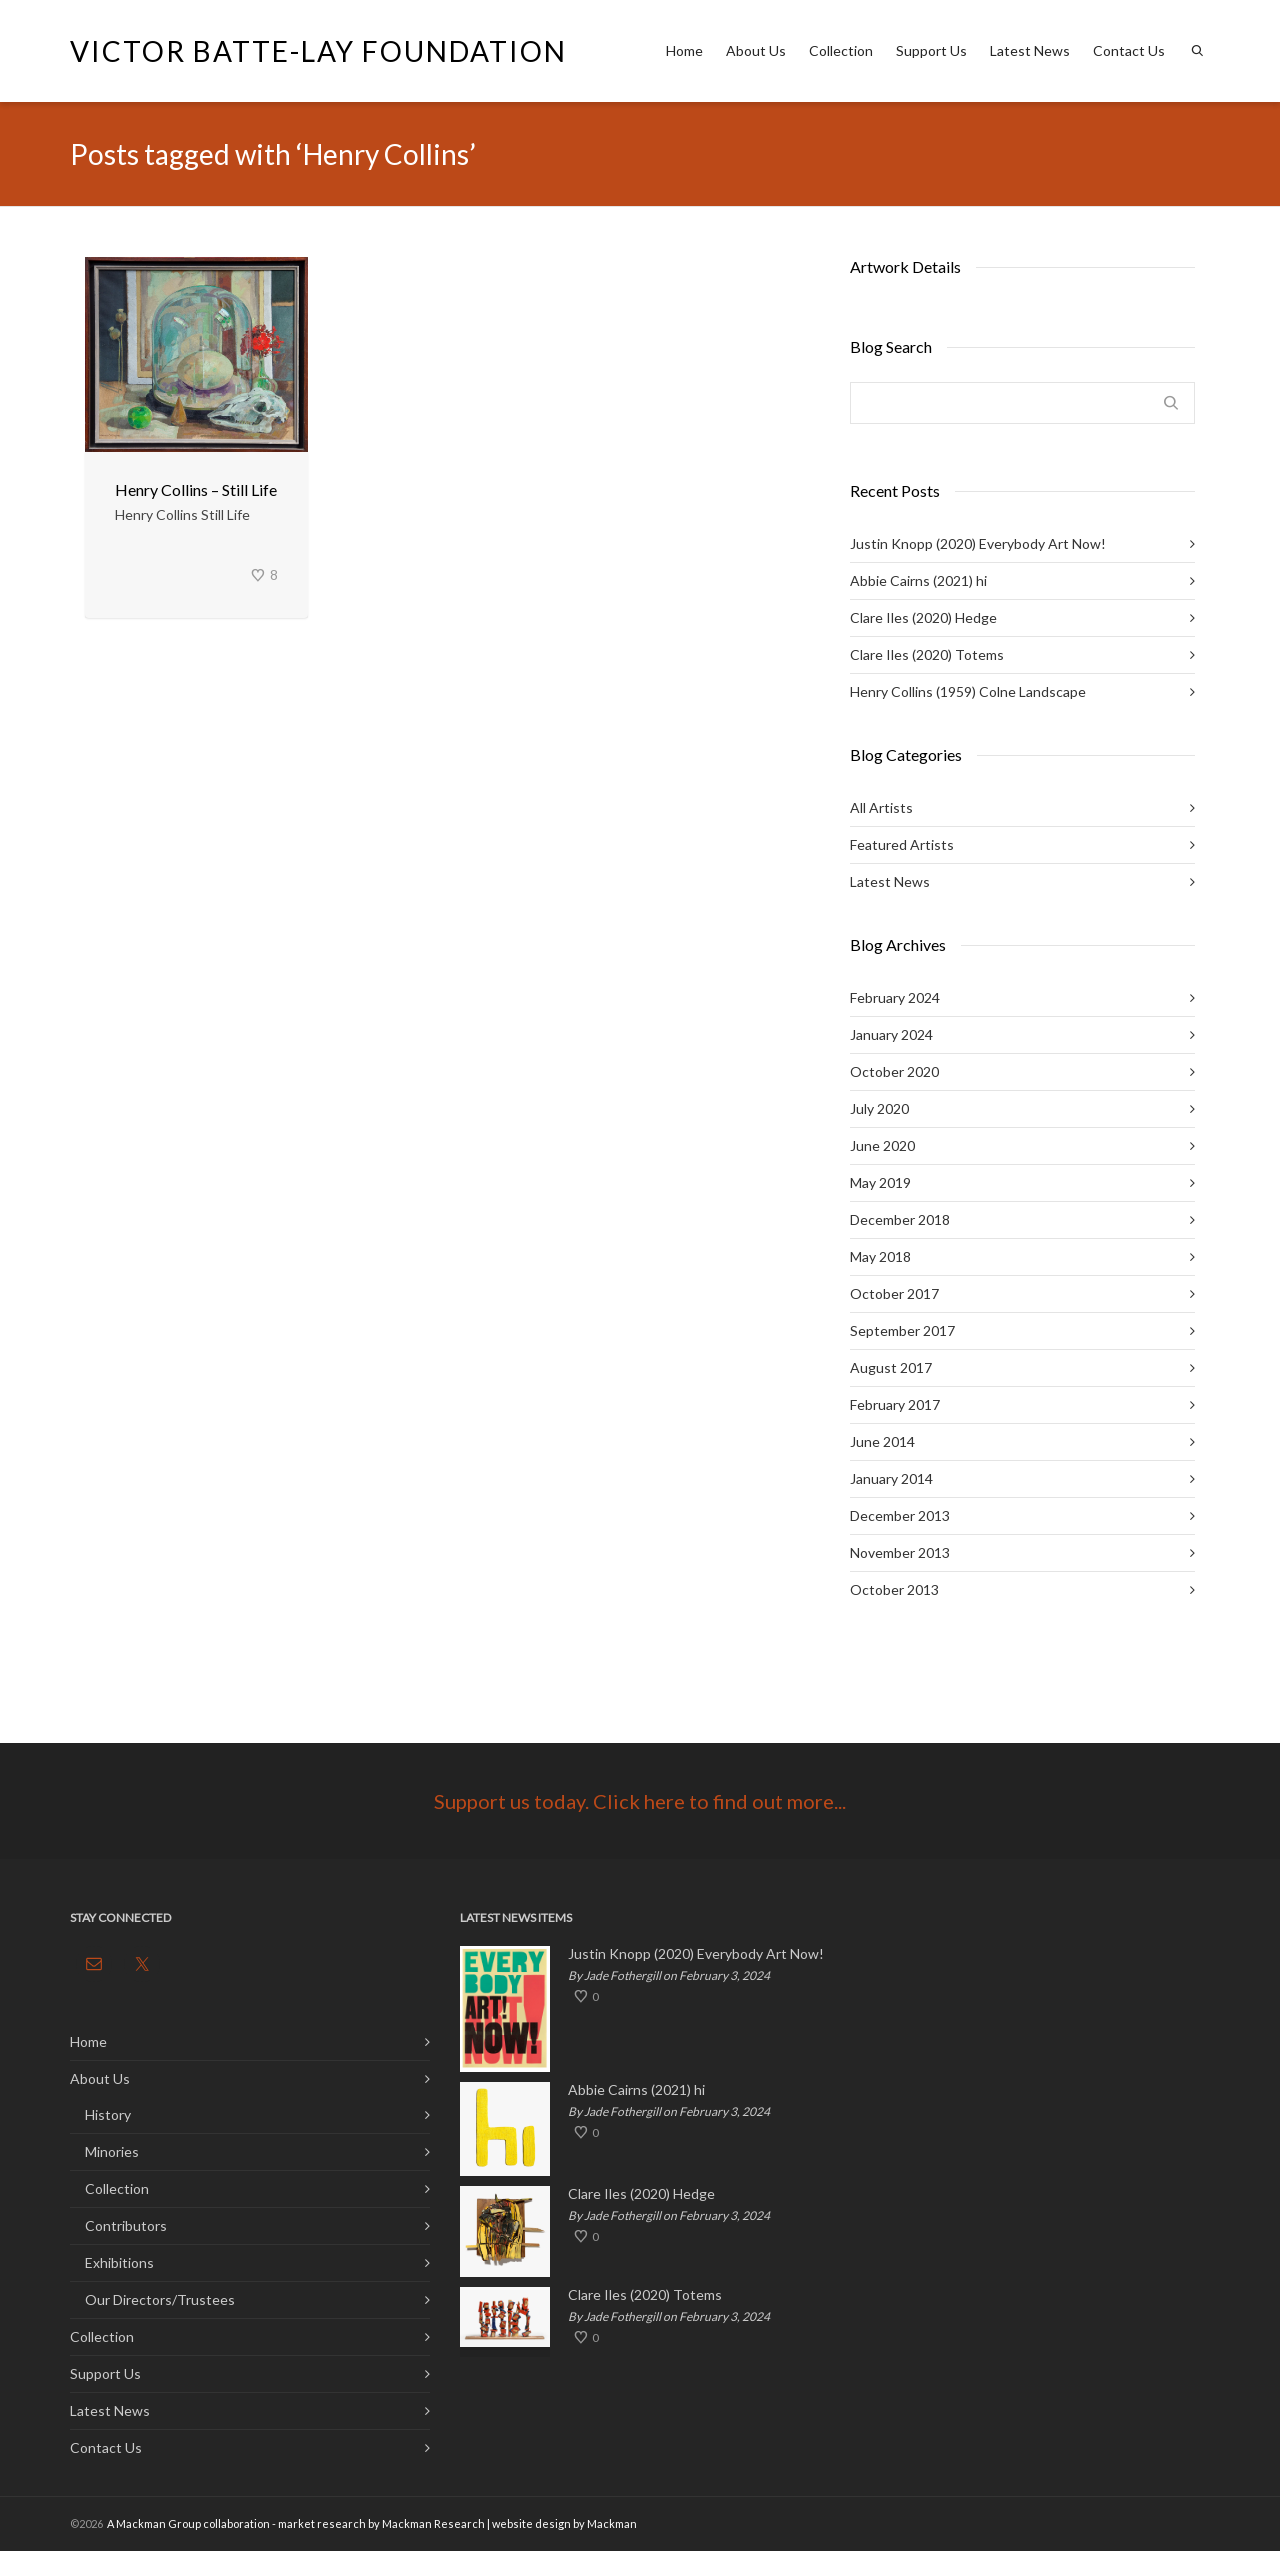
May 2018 (880, 1256)
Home (684, 50)
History (108, 2114)
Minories (112, 2151)
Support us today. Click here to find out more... (640, 1801)
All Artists (881, 807)
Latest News (1030, 50)
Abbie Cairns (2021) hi (918, 580)
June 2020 (882, 1145)
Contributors (126, 2225)
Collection (841, 50)
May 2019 (880, 1182)
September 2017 (902, 1330)
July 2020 (879, 1108)
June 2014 (882, 1441)
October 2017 (894, 1293)
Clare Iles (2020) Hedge (923, 617)
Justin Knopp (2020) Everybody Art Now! (978, 543)
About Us (756, 50)
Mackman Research (433, 2523)
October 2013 (894, 1589)
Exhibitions (119, 2262)
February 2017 (895, 1404)
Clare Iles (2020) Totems (927, 654)
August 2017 (891, 1367)
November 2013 (900, 1552)
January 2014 (891, 1478)
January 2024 (891, 1034)
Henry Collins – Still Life (196, 489)
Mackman (612, 2523)
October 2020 (894, 1071)
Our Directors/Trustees (160, 2299)
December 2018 (900, 1219)
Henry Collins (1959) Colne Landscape (968, 691)
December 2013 (900, 1515)
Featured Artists (902, 844)
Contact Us (1129, 50)
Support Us (931, 50)
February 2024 (895, 997)
